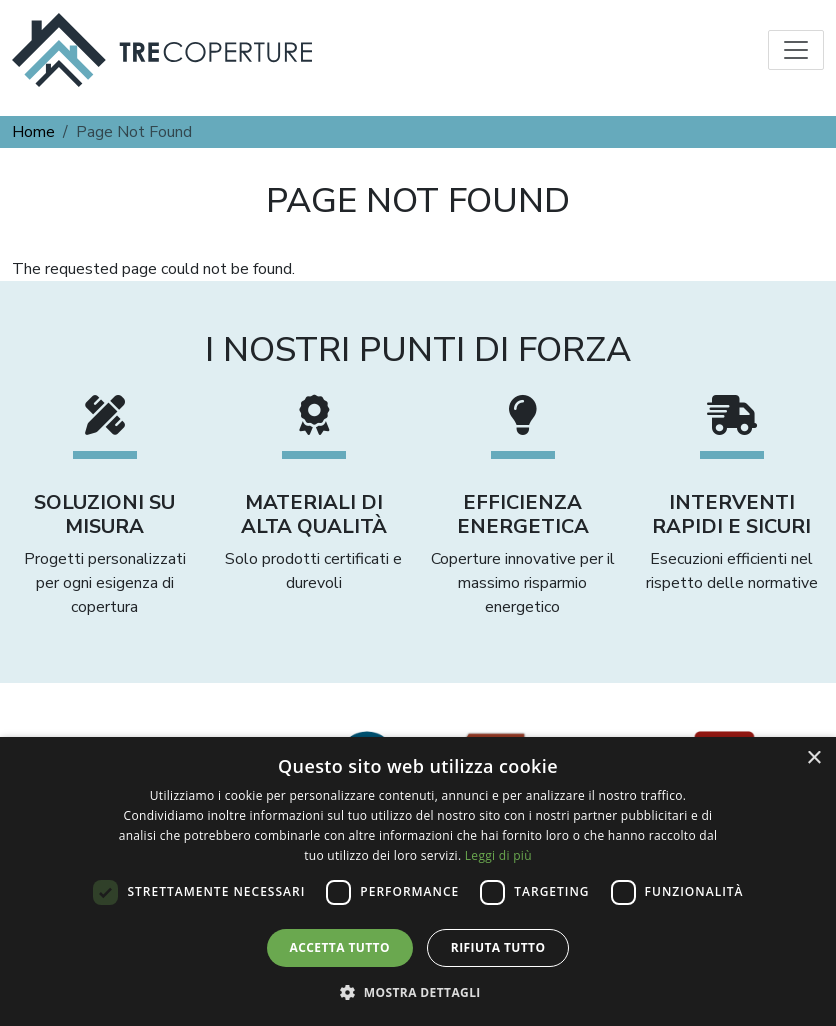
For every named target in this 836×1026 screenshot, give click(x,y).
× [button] (813, 758)
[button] (418, 992)
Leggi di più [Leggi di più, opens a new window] (498, 855)
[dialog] (418, 881)
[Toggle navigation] (796, 50)
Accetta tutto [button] (340, 947)
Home (33, 132)
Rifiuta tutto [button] (498, 947)
